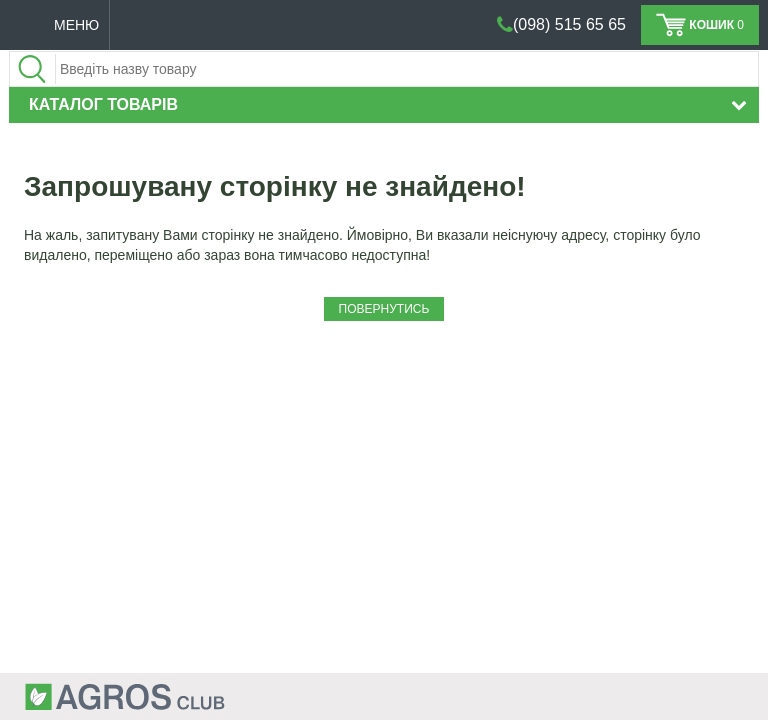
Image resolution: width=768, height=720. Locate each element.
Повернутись (384, 309)
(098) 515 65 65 (569, 24)
